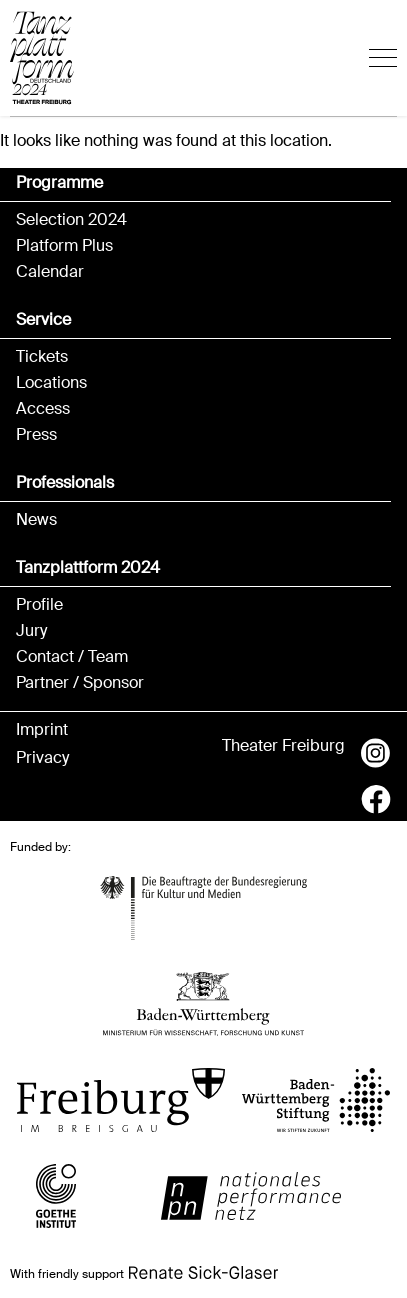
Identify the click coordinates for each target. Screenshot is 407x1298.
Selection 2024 (71, 220)
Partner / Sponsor (80, 683)
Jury (31, 631)
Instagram (376, 753)
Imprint (42, 730)
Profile (39, 605)
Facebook (376, 799)
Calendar (50, 272)
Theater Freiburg (283, 746)
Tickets (42, 357)
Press (36, 435)
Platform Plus (64, 246)
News (36, 520)
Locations (51, 383)
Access (43, 409)
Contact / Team (72, 657)
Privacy (42, 758)
